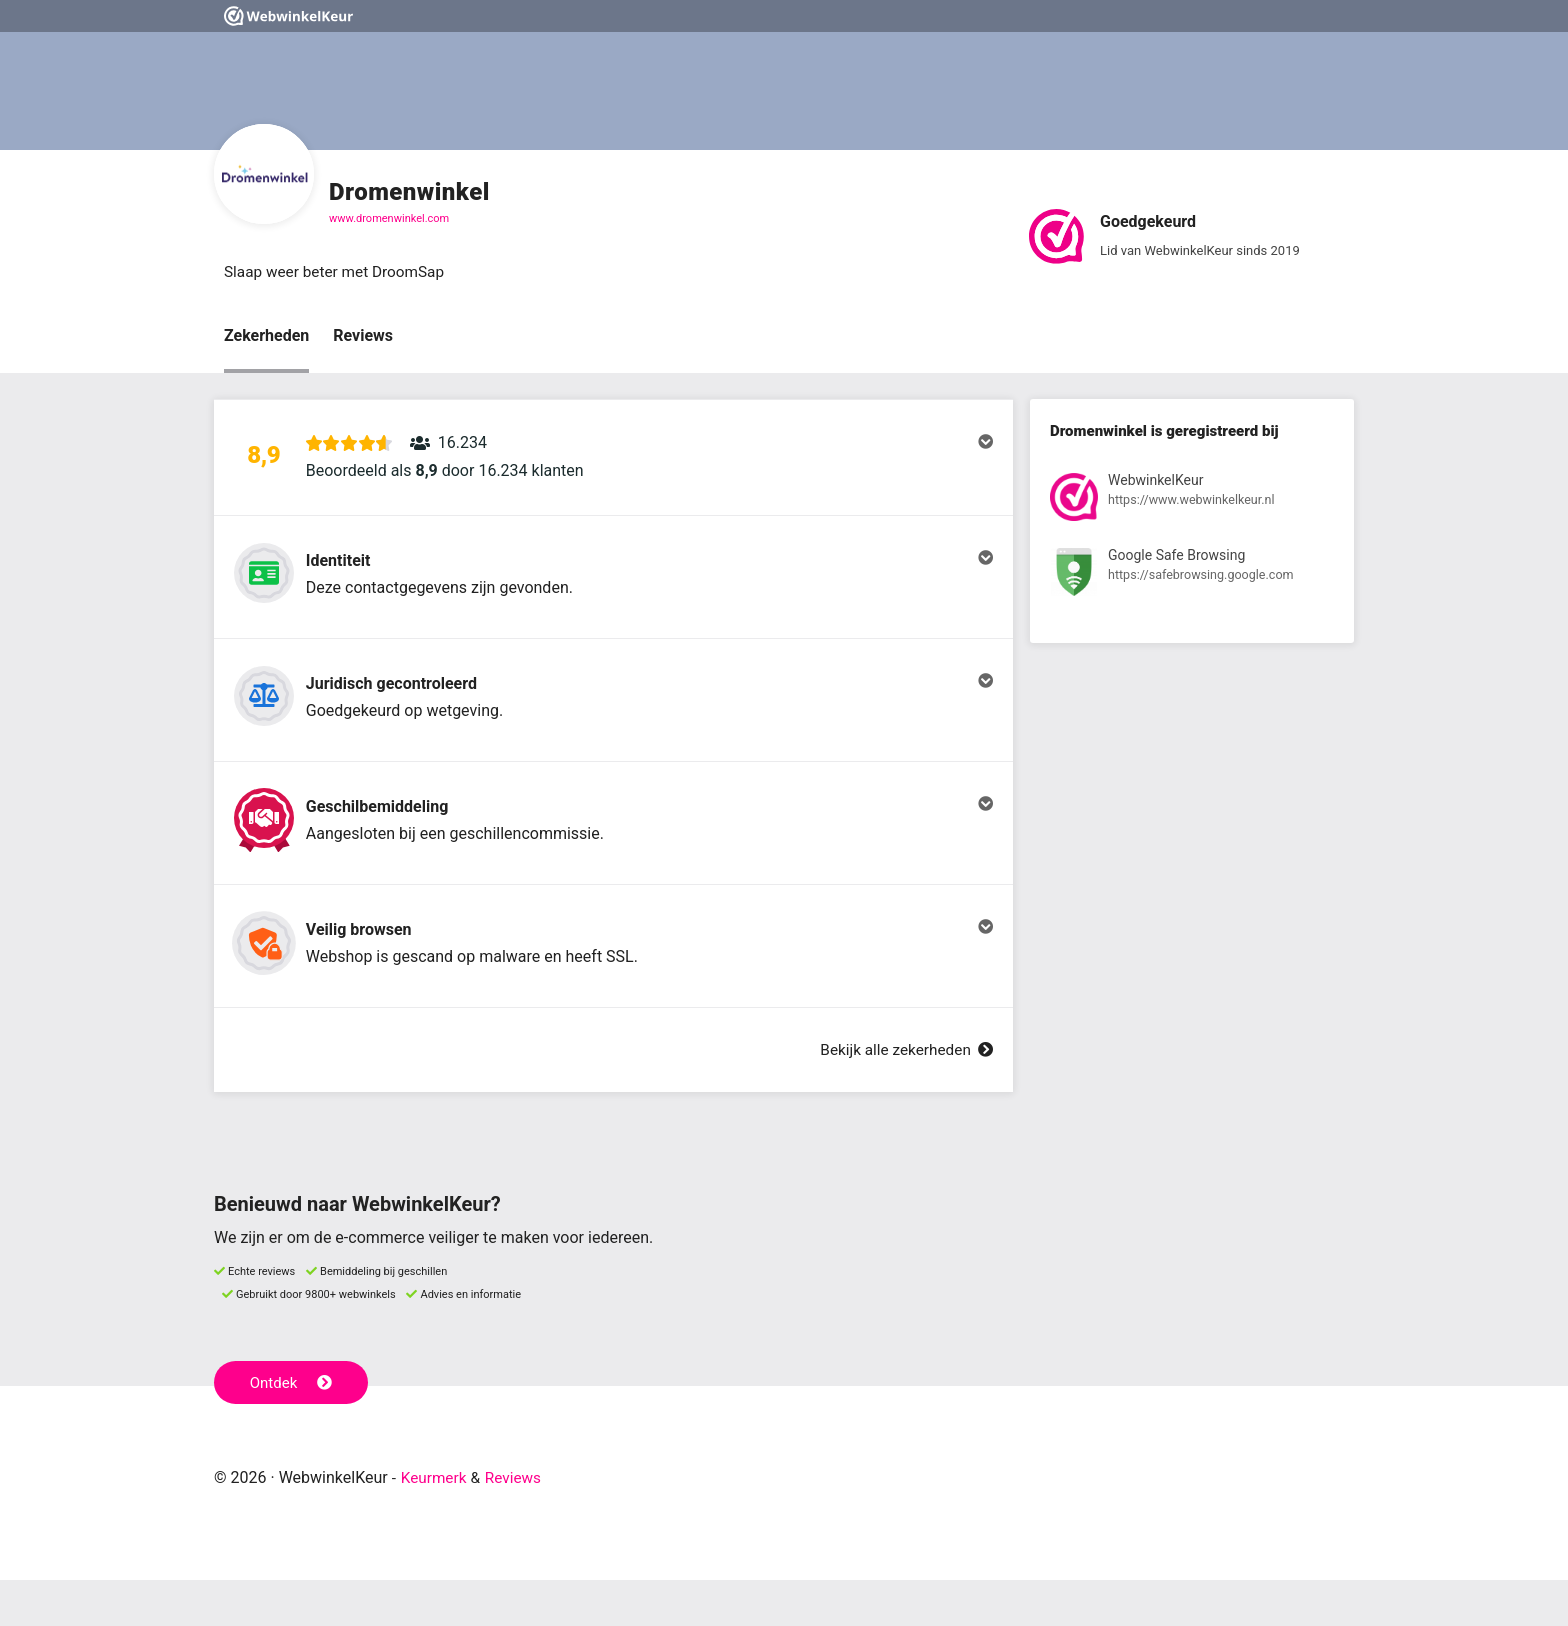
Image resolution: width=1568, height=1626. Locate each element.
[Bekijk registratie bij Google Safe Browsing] (1192, 576)
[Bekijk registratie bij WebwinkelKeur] (1192, 501)
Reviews (363, 336)
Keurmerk (435, 1523)
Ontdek (292, 1428)
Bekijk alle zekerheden (903, 1095)
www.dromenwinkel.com (389, 218)
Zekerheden (266, 336)
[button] (613, 463)
